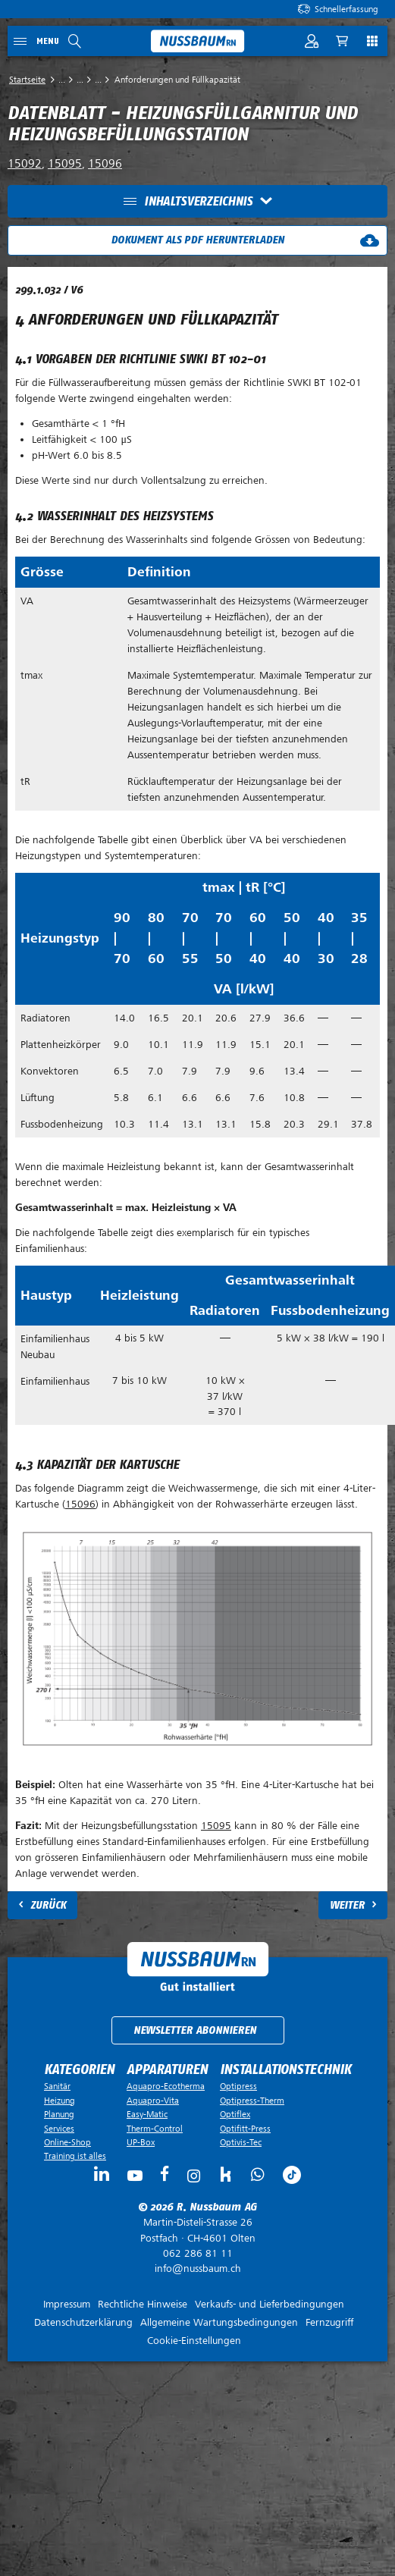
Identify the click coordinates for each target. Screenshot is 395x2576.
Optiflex (235, 2114)
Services (59, 2128)
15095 (65, 164)
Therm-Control (155, 2128)
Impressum (66, 2304)
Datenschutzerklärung (83, 2322)
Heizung (59, 2100)
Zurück (48, 1905)
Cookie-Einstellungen (194, 2340)
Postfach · (197, 2230)
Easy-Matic (147, 2114)
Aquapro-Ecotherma (166, 2086)
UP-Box (141, 2142)
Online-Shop (67, 2142)
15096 (105, 164)
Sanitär (57, 2086)
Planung (59, 2114)
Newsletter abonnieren (194, 2030)
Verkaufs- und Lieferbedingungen (269, 2304)
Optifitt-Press (245, 2128)
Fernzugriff (329, 2322)
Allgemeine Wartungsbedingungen (219, 2322)
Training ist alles (75, 2156)
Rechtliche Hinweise (142, 2304)
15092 (25, 164)
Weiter (347, 1905)
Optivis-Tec (241, 2142)
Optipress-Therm (252, 2100)
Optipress (238, 2086)
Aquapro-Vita (153, 2100)
